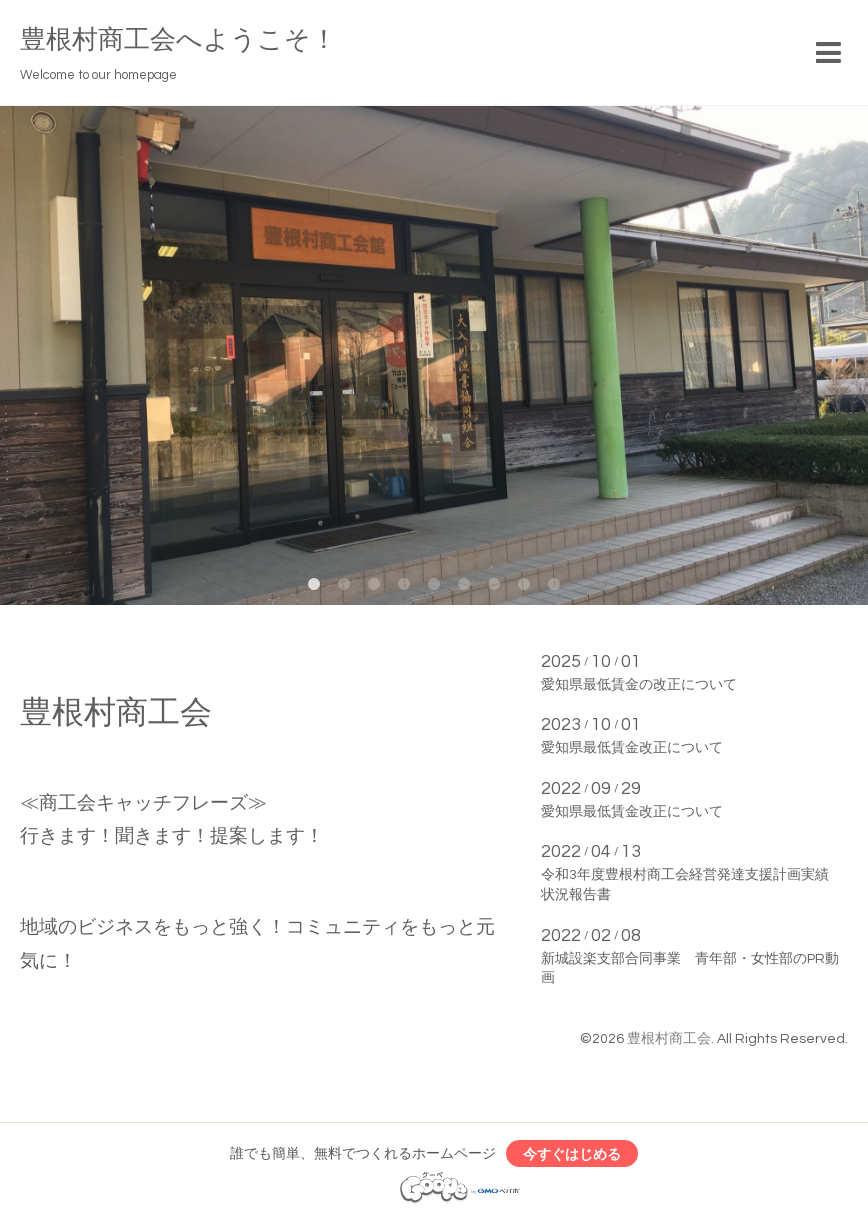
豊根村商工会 (669, 1039)
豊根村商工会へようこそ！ (178, 40)
